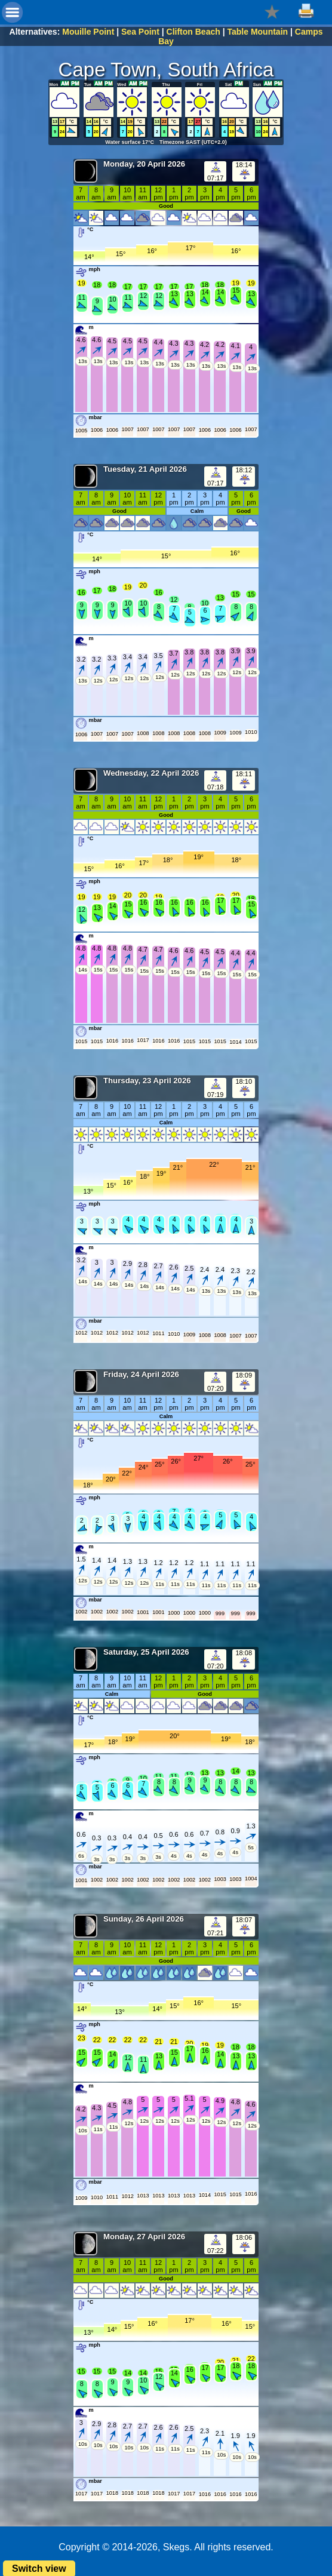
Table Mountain (257, 31)
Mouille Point (88, 31)
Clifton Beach (193, 31)
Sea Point (140, 31)
